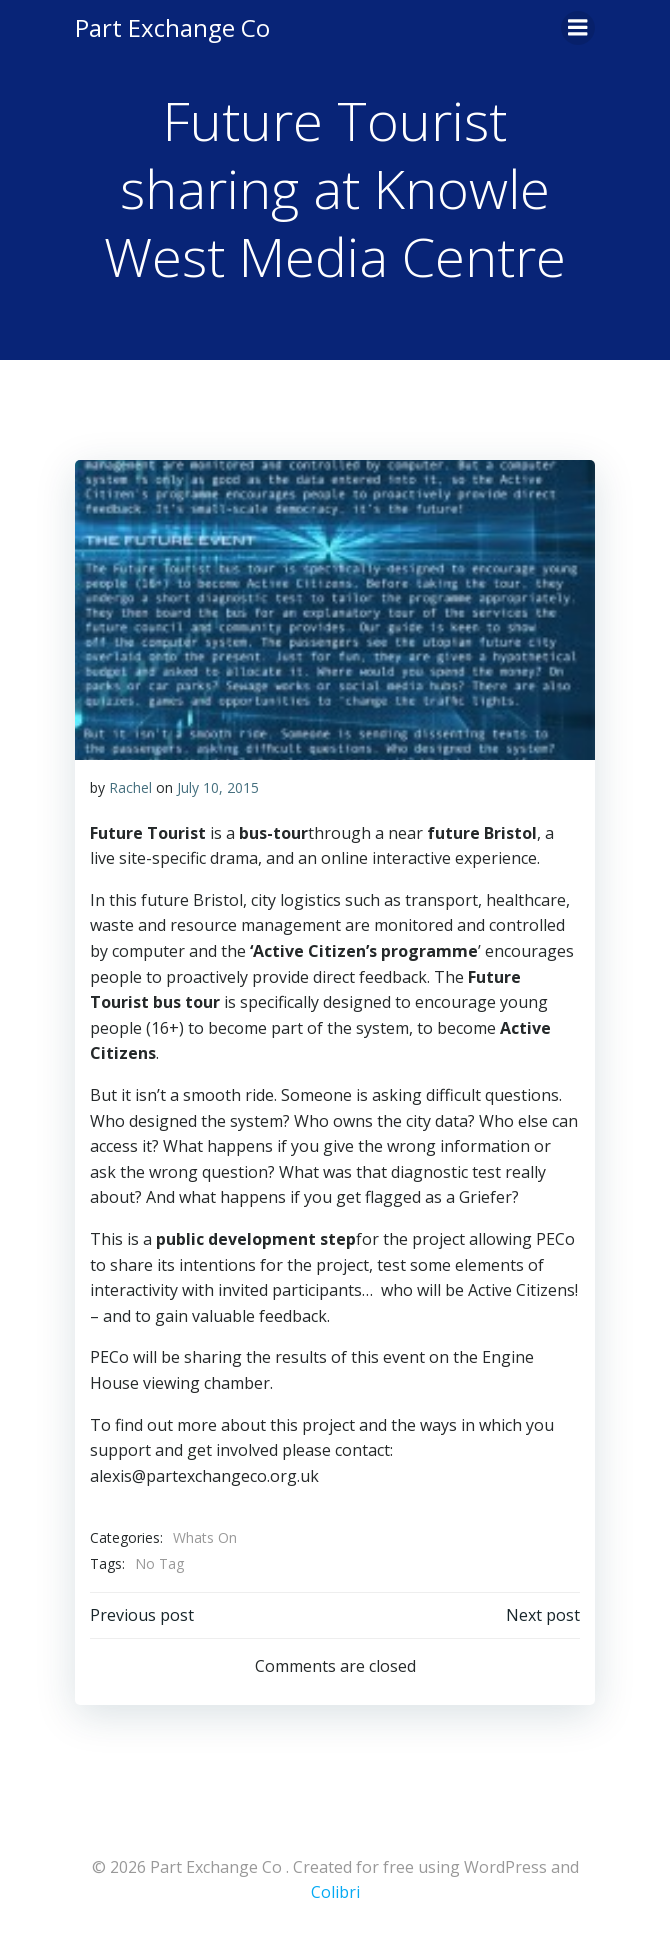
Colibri (335, 1892)
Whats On (205, 1537)
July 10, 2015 (218, 787)
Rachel (130, 787)
